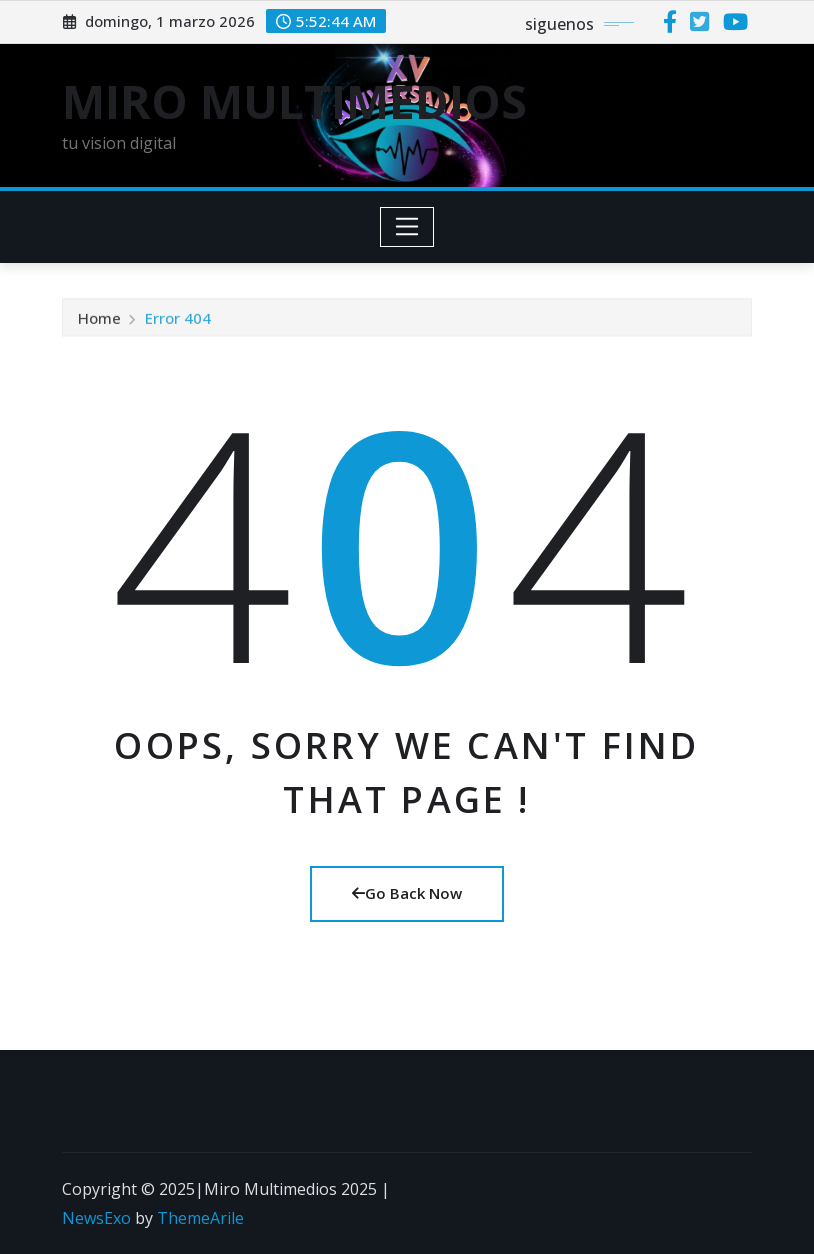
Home (99, 320)
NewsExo (96, 1218)
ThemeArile (200, 1218)
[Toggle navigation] (407, 227)
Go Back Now (407, 893)
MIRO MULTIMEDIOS (294, 101)
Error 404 (178, 320)
